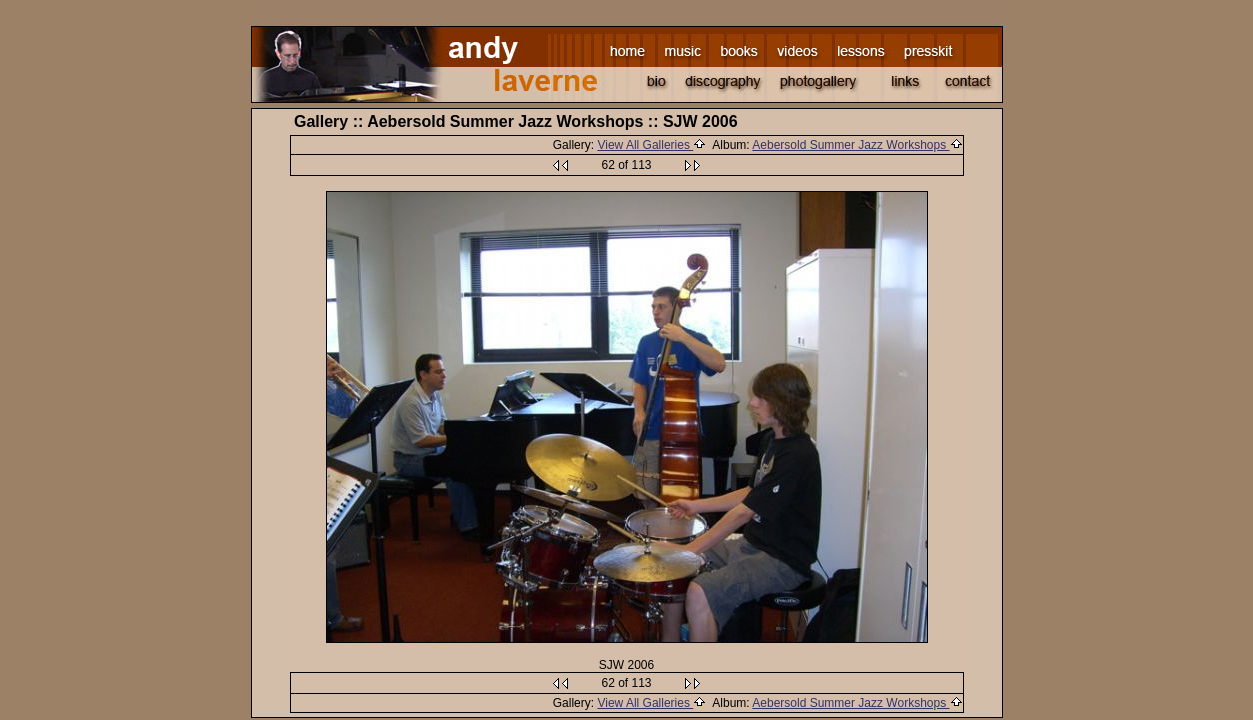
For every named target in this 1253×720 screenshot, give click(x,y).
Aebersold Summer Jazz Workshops (857, 145)
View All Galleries (651, 145)
